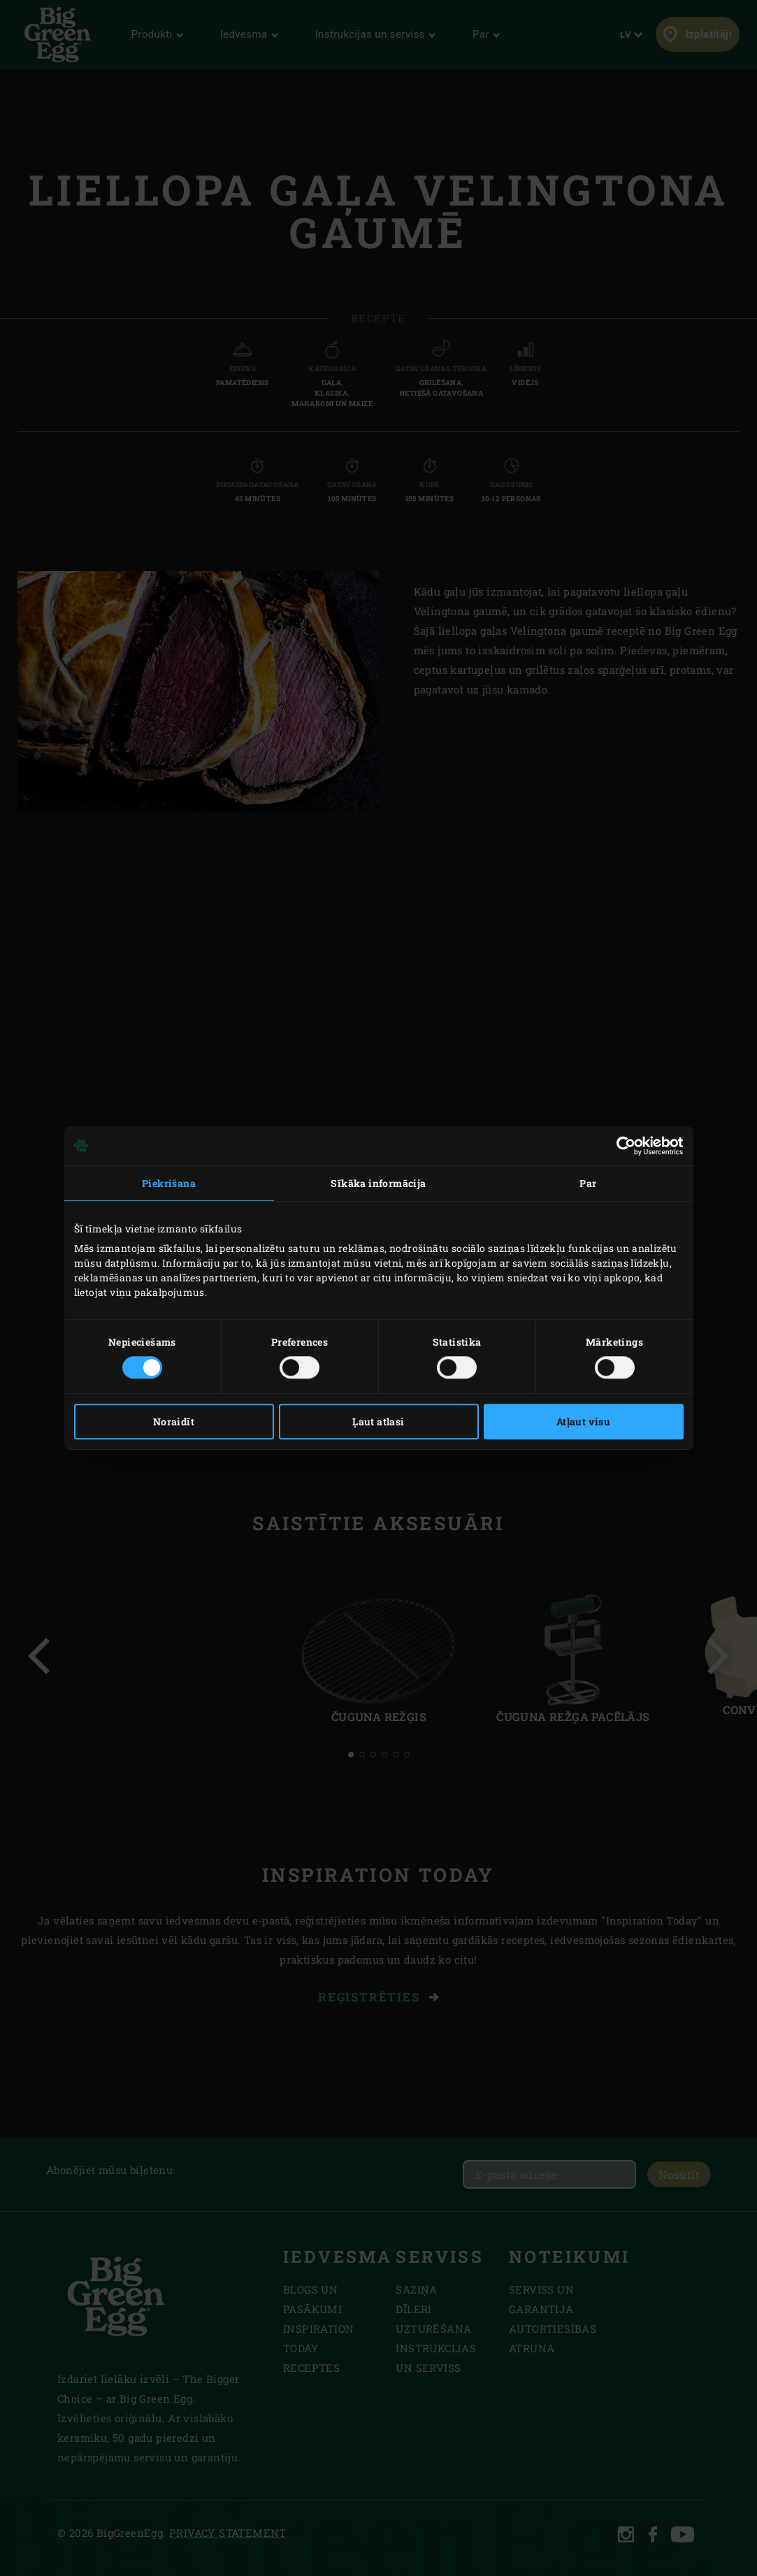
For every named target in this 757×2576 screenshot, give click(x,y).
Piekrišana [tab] (169, 1183)
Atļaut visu (583, 1421)
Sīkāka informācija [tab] (378, 1183)
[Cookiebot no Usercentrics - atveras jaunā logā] (622, 1146)
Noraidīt (173, 1421)
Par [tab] (587, 1183)
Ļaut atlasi (378, 1421)
